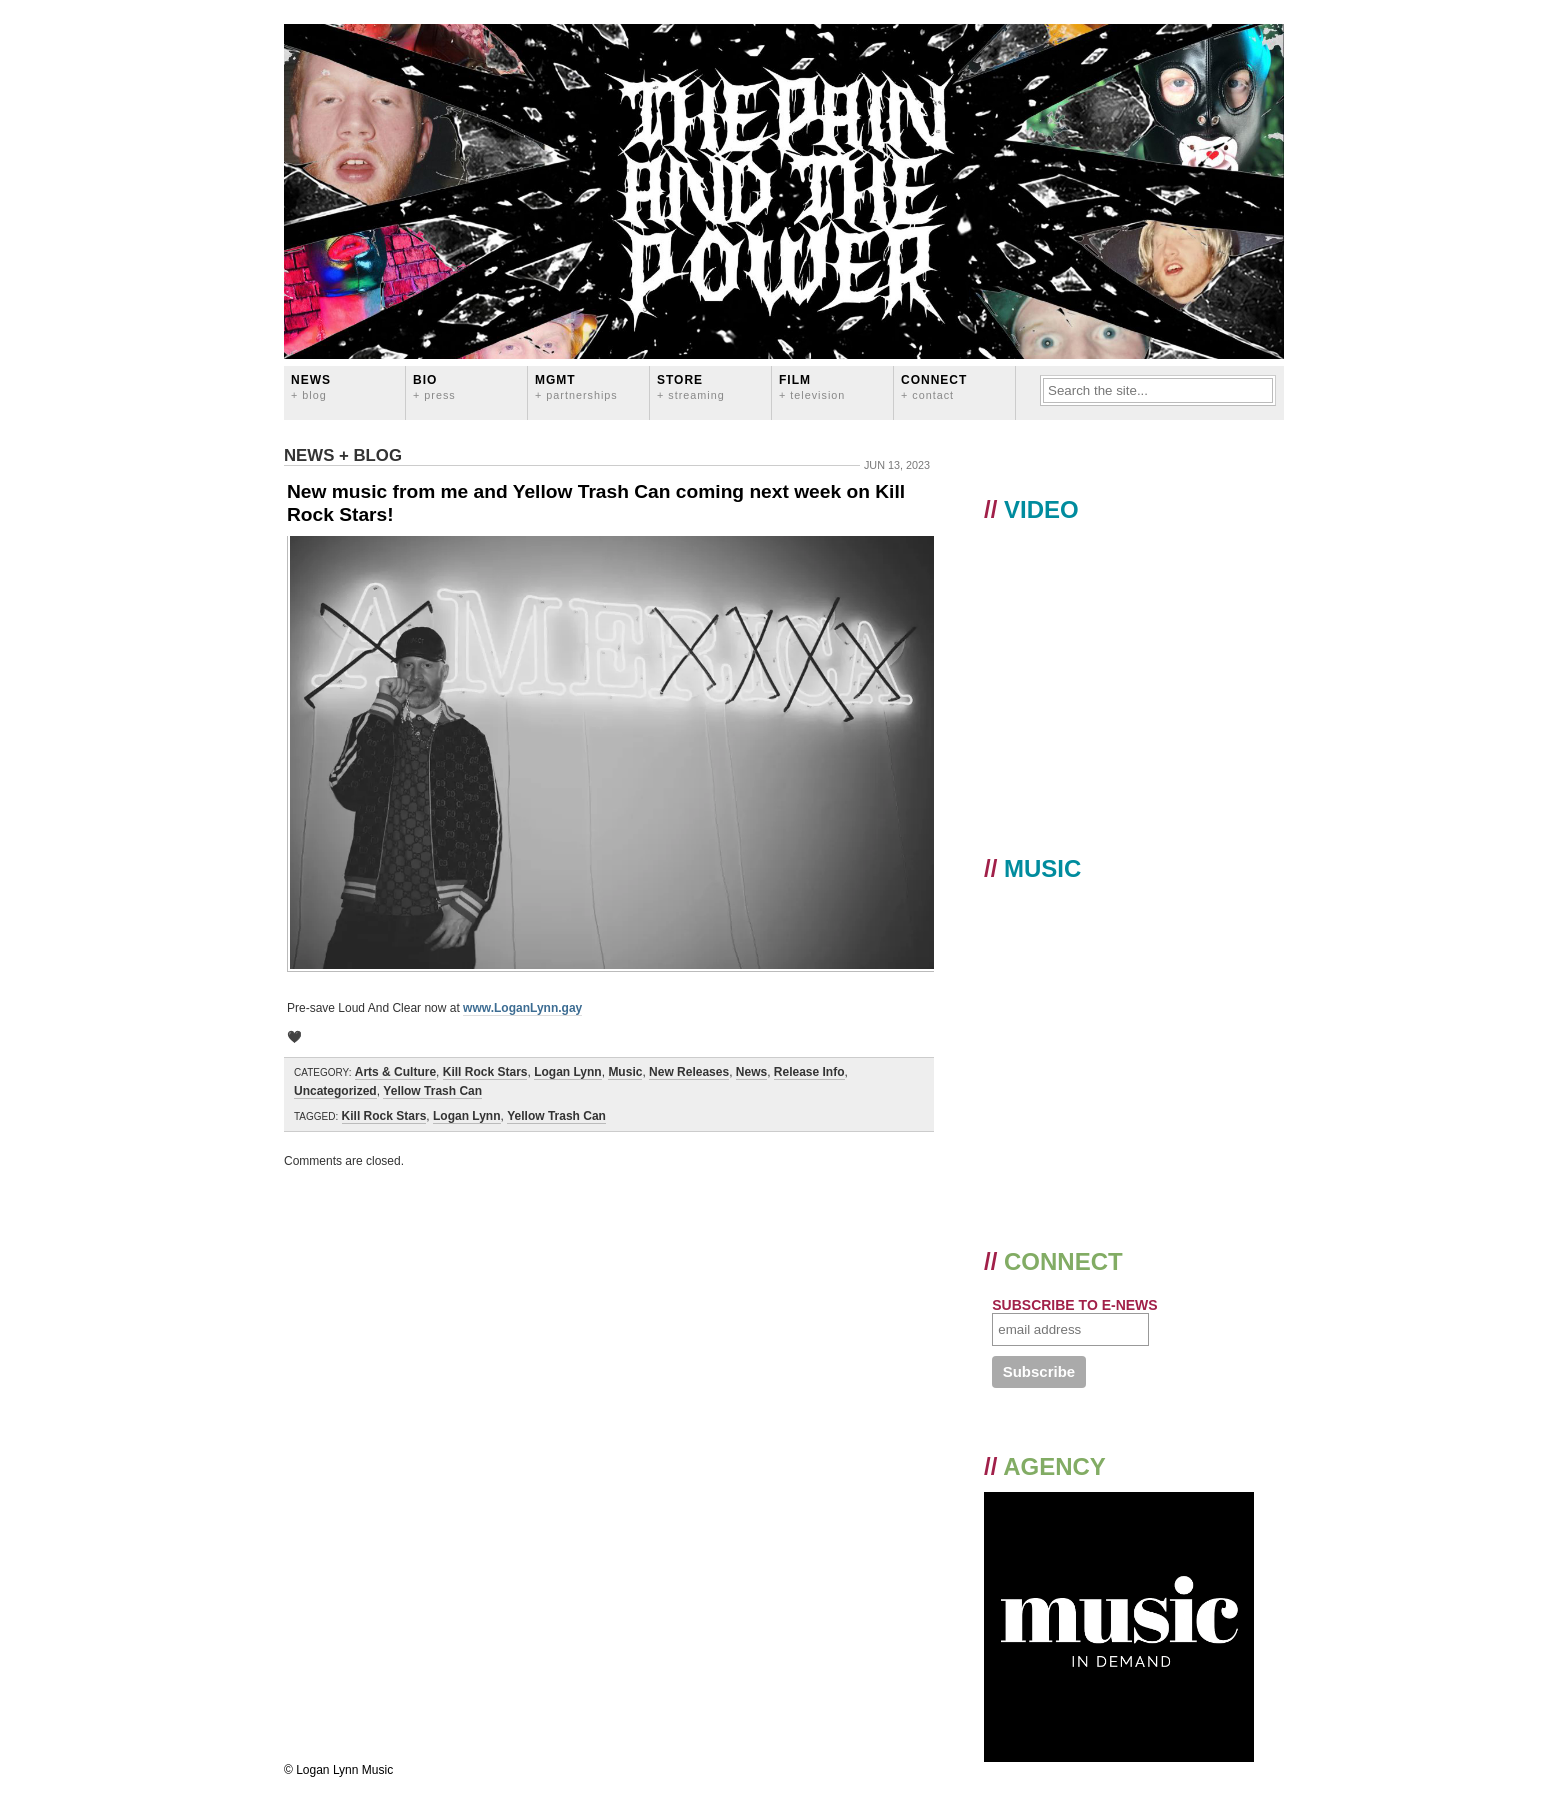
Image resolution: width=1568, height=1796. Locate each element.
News (311, 386)
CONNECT (934, 386)
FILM (812, 386)
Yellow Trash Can (432, 1091)
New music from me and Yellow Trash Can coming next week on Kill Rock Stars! (596, 503)
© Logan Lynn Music (338, 1770)
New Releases (689, 1072)
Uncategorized (335, 1091)
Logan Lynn (568, 1072)
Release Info (809, 1072)
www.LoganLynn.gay (522, 1008)
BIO (434, 386)
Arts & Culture (395, 1072)
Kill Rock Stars (485, 1072)
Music (625, 1072)
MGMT (576, 386)
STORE (691, 386)
